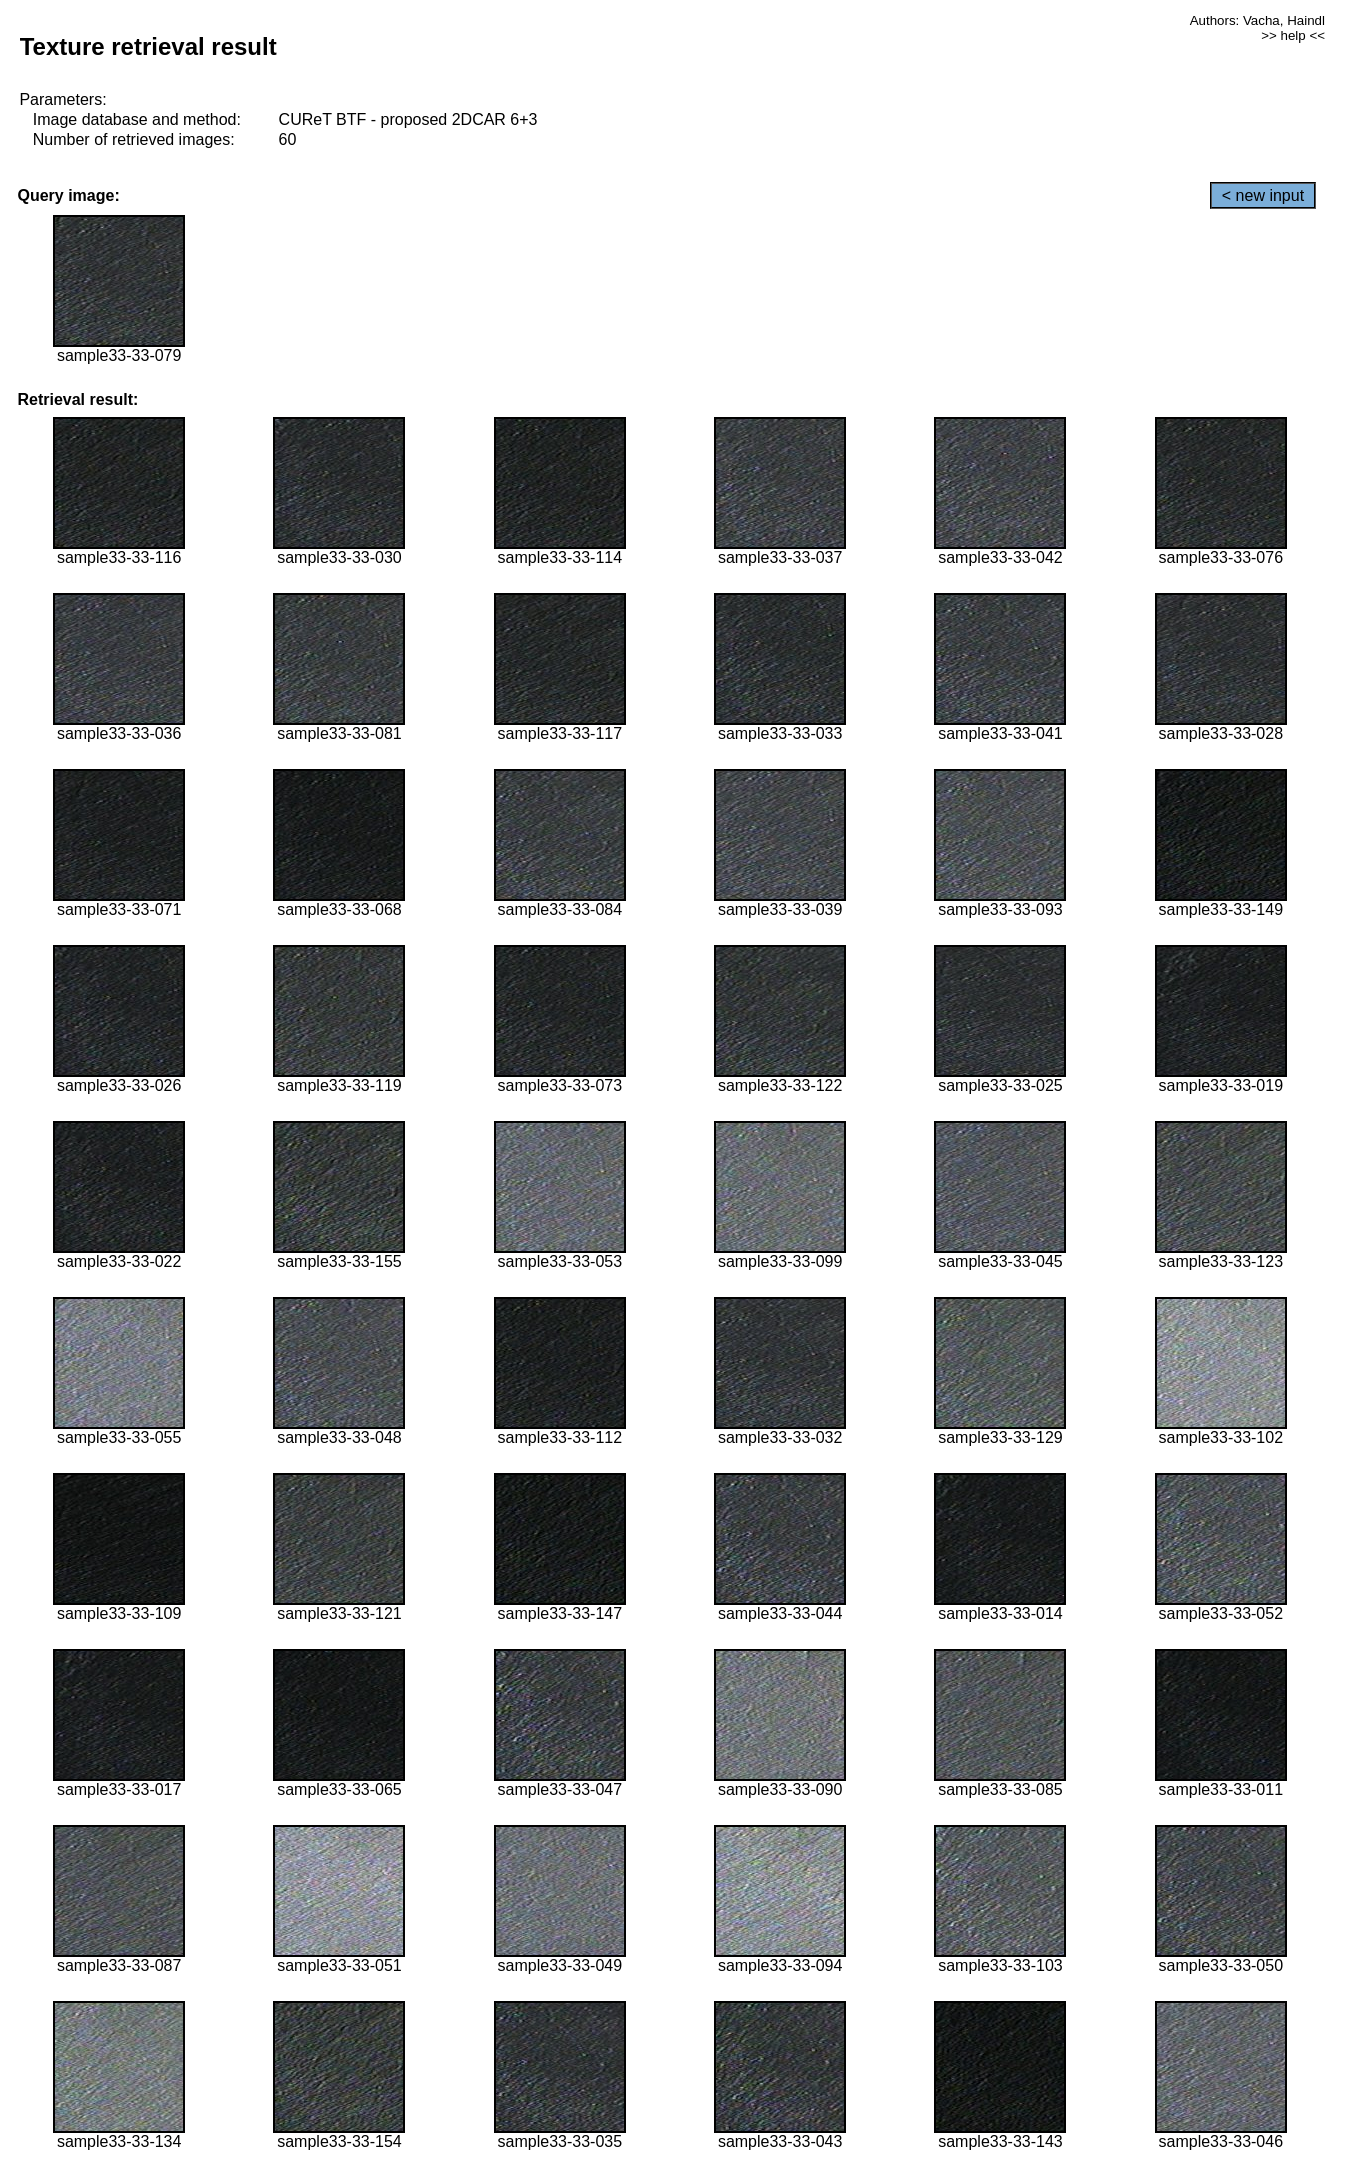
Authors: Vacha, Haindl (1257, 20)
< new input (1263, 195)
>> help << (1293, 35)
